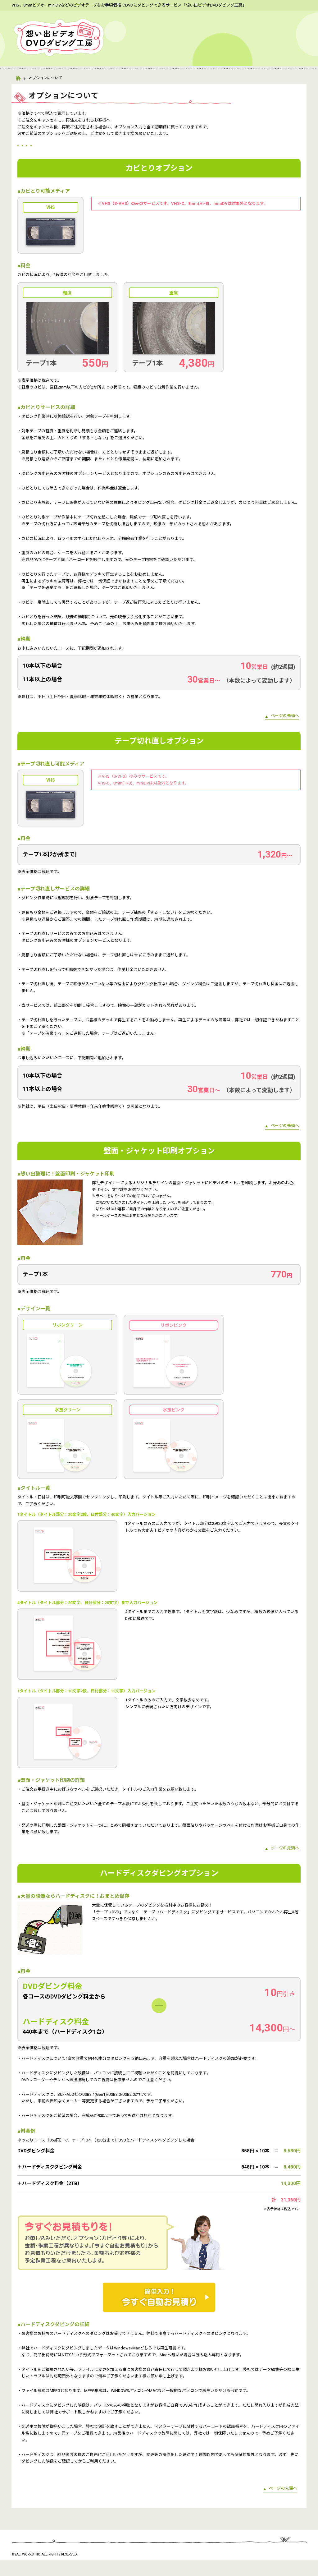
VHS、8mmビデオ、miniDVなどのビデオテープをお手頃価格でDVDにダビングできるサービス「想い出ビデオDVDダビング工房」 (128, 5)
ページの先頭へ (285, 731)
